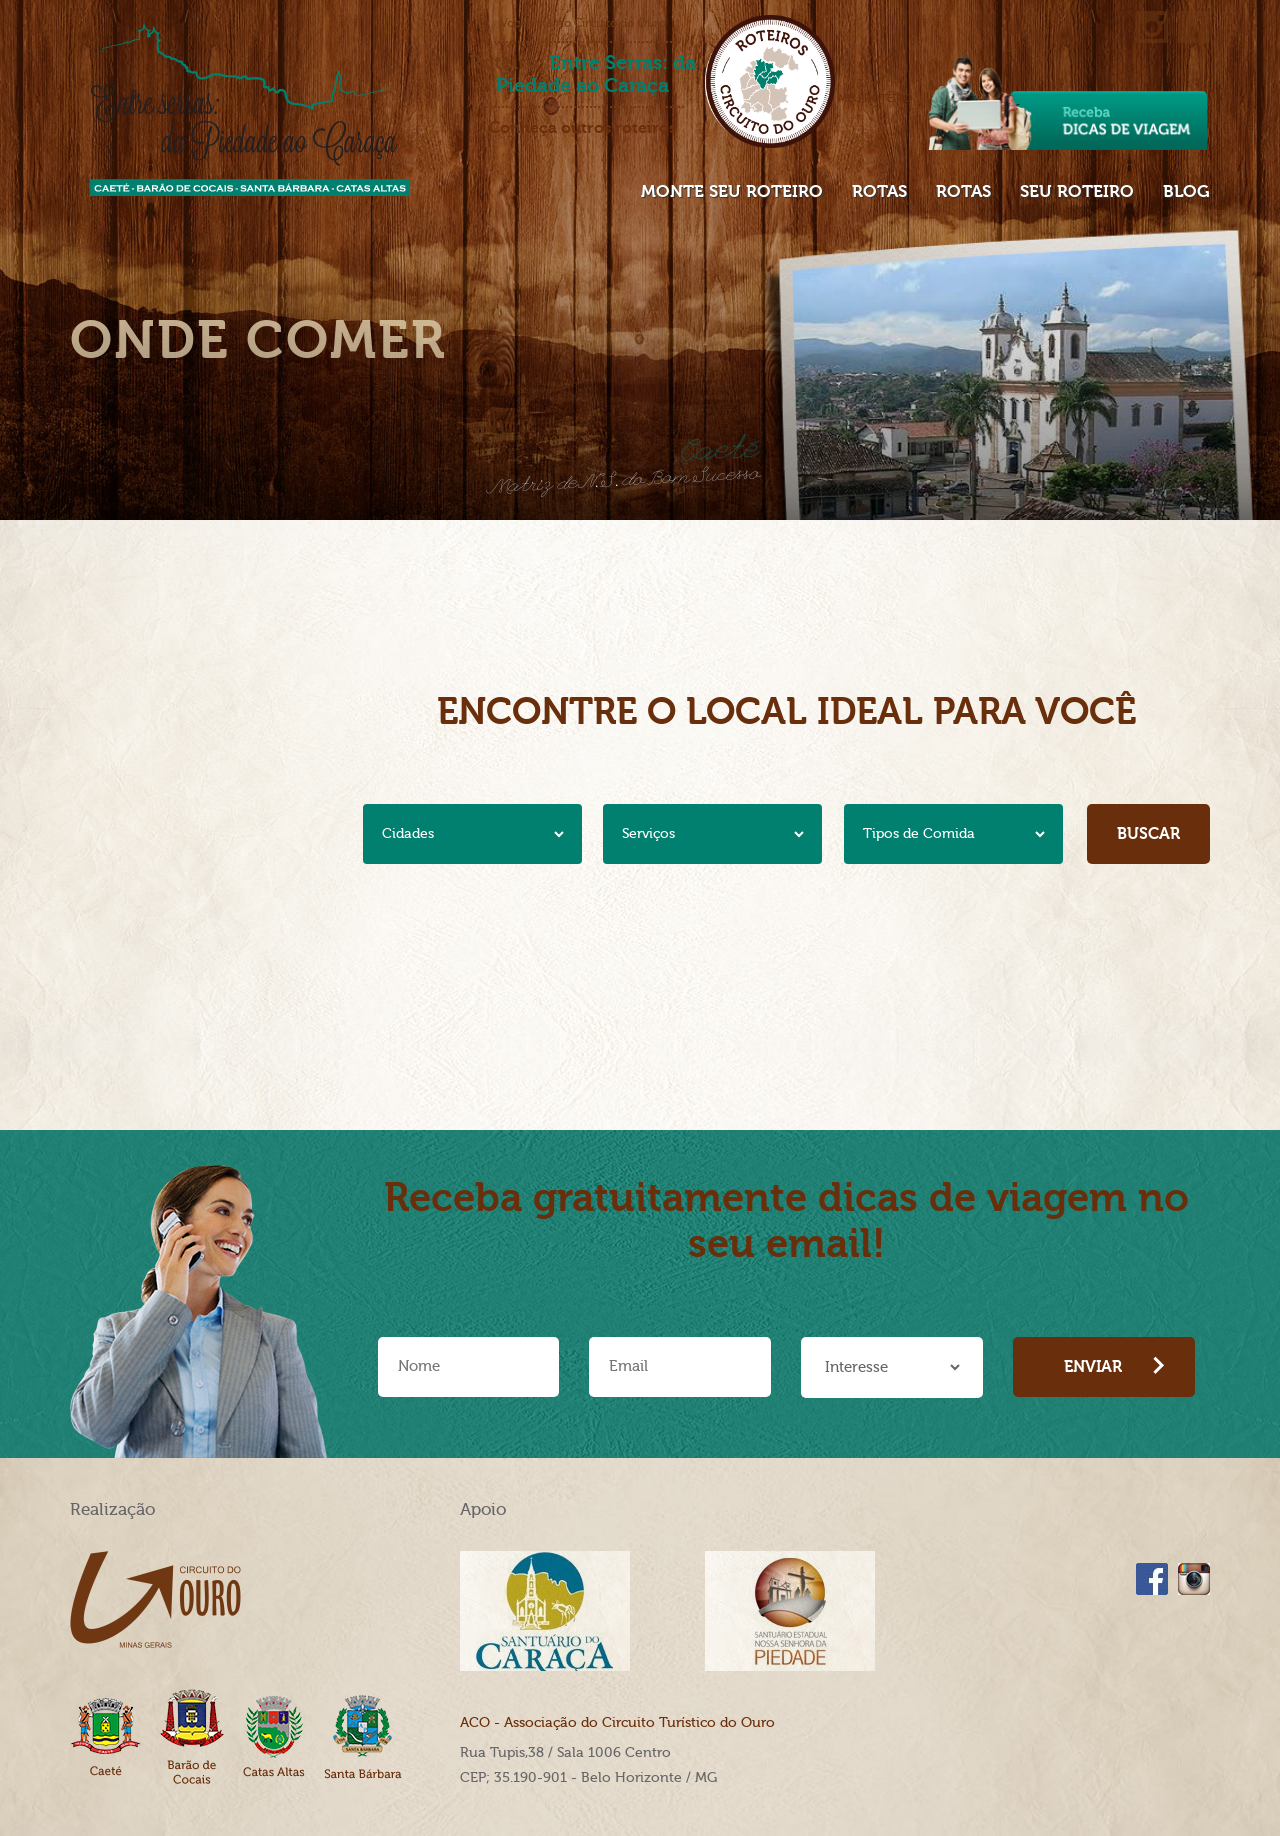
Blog (1186, 191)
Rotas (879, 191)
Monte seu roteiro (732, 191)
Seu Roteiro (1077, 191)
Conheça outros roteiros (582, 128)
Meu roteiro (875, 79)
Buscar (1148, 834)
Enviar (1114, 1366)
